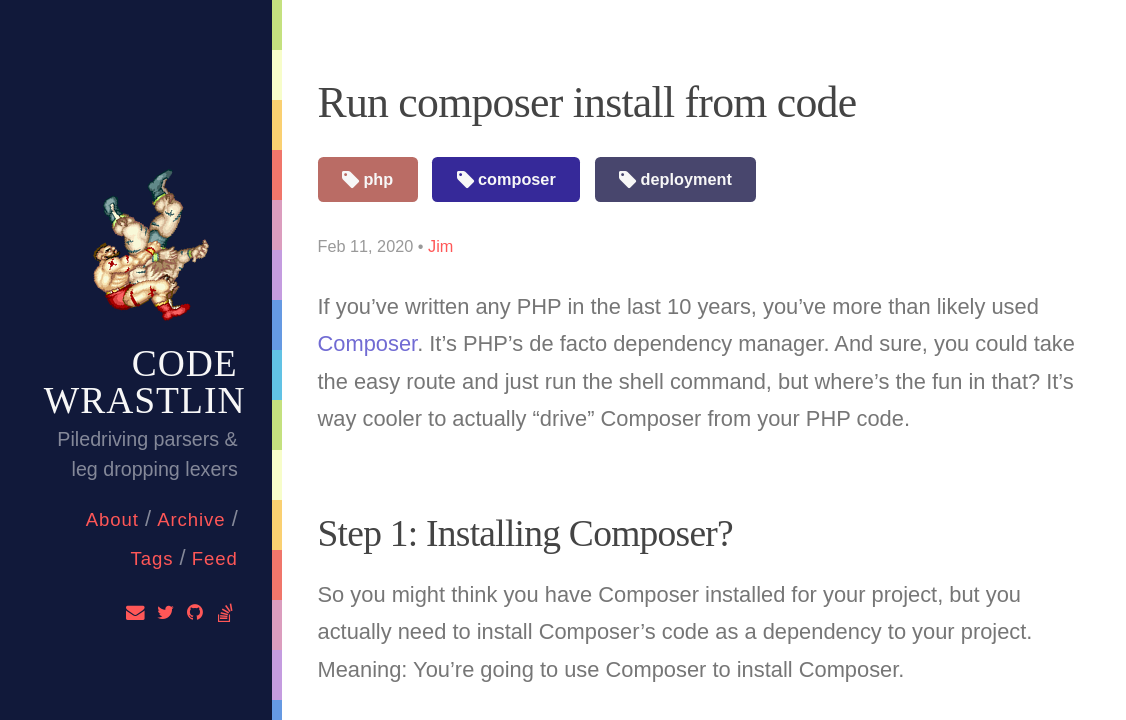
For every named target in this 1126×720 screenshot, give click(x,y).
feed (215, 558)
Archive (191, 519)
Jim (440, 246)
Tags (151, 558)
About (112, 519)
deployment (675, 180)
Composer (368, 343)
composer (506, 180)
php (367, 180)
